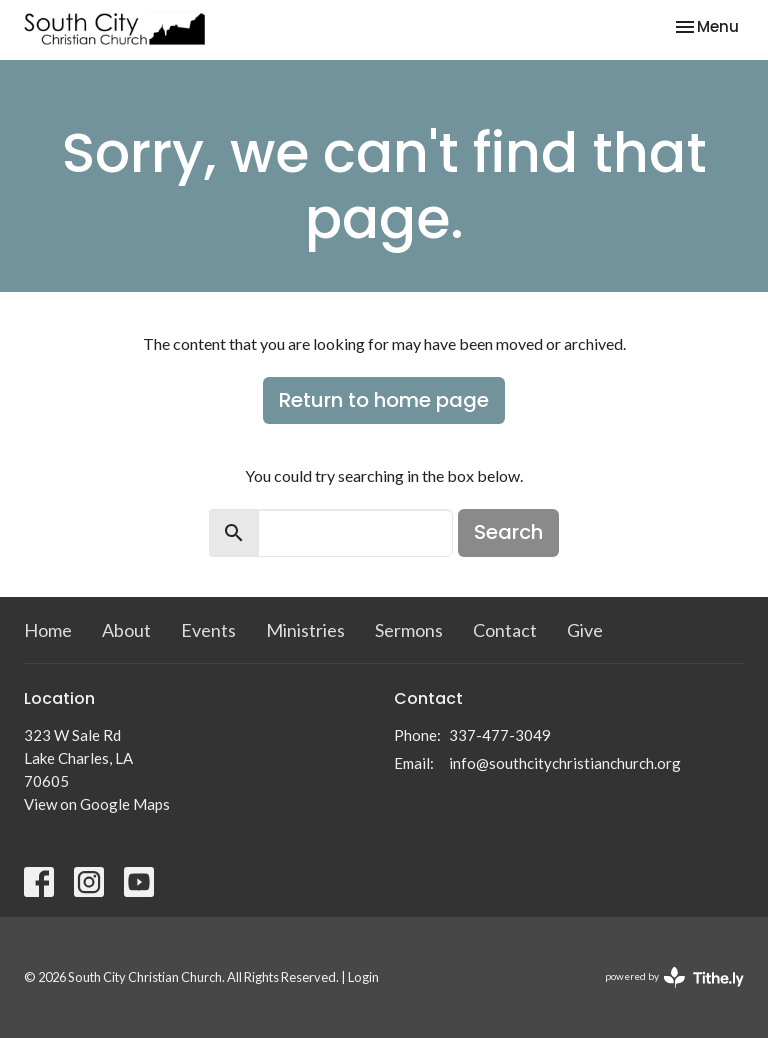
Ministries (305, 630)
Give (585, 630)
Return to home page (384, 400)
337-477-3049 (500, 735)
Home (48, 630)
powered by (674, 977)
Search (508, 532)
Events (208, 630)
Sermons (409, 630)
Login (363, 977)
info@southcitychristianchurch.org (565, 763)
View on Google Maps (97, 804)
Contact (505, 630)
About (126, 630)
